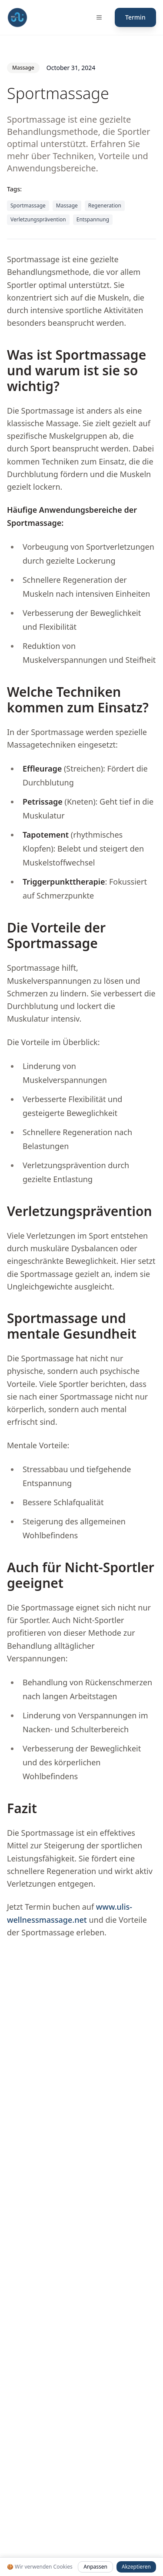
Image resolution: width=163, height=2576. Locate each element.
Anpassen (95, 2566)
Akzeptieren (136, 2566)
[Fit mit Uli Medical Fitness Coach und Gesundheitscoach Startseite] (17, 17)
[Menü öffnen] (99, 17)
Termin (135, 17)
